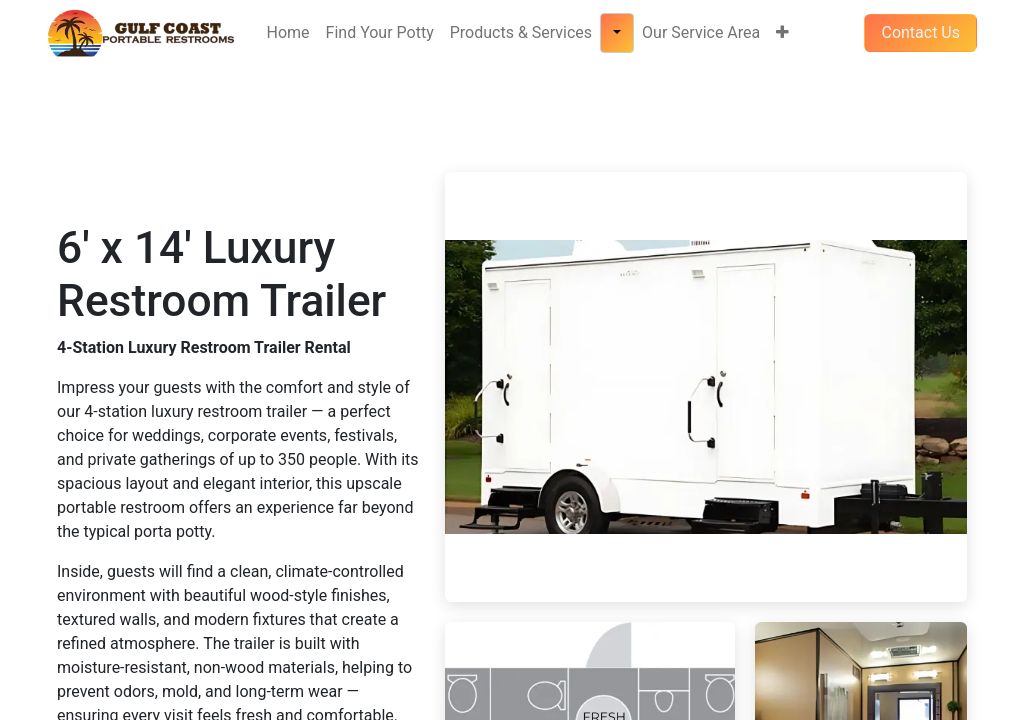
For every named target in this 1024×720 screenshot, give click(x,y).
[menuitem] (288, 33)
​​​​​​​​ (920, 32)
